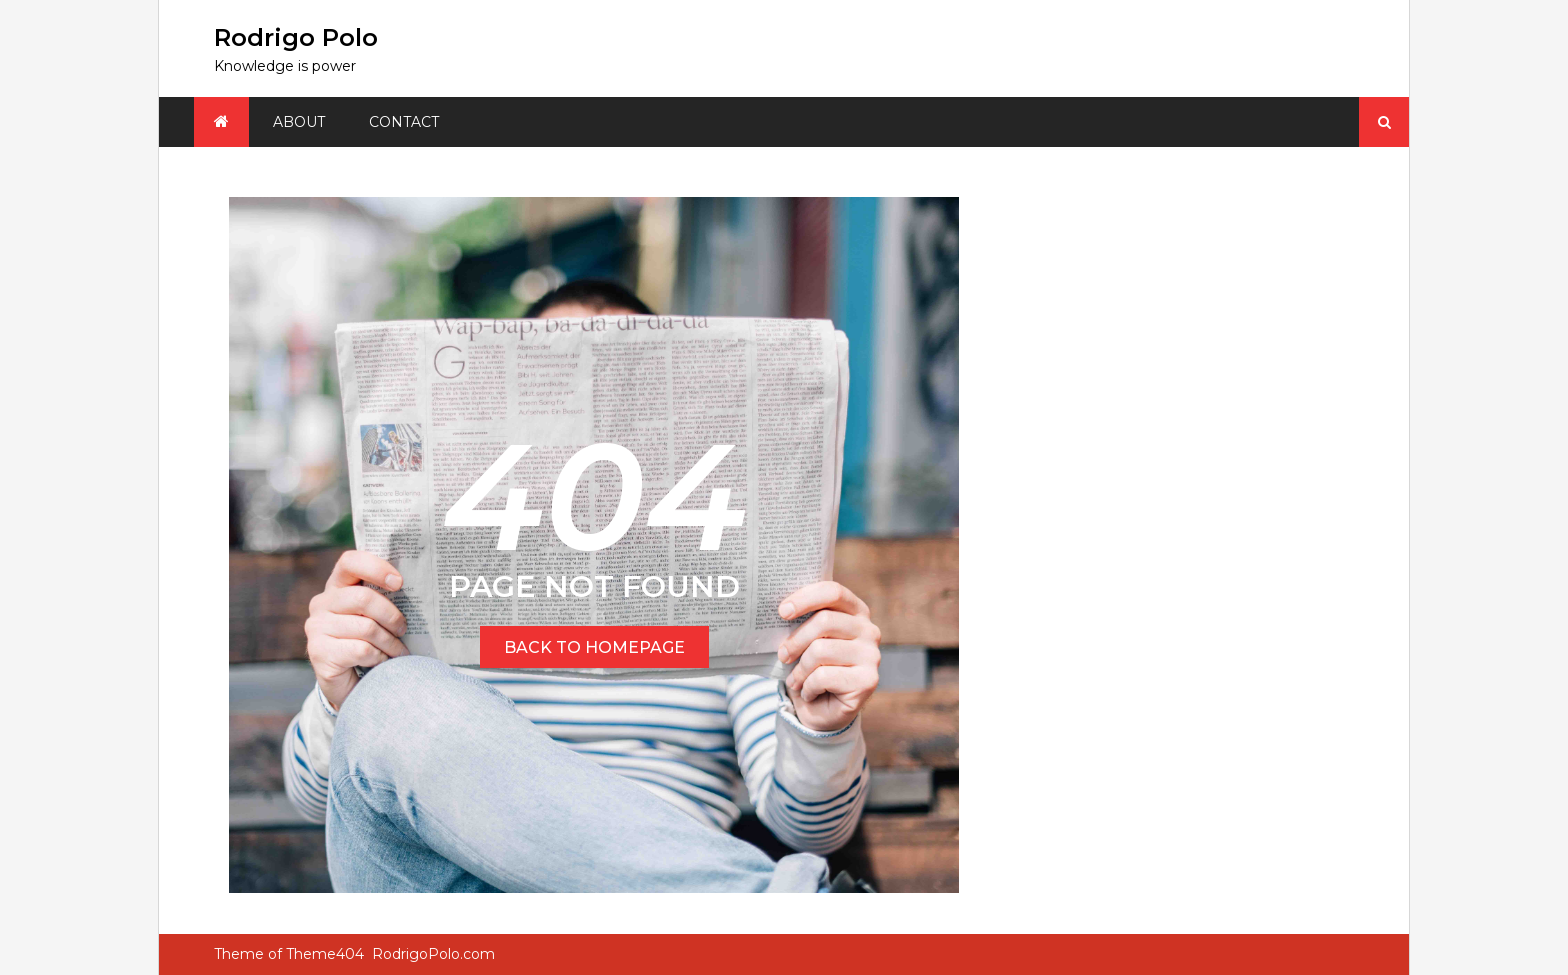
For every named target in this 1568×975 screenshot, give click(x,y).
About (299, 122)
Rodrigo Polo (296, 37)
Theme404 (325, 954)
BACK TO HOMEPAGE (594, 647)
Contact (404, 122)
